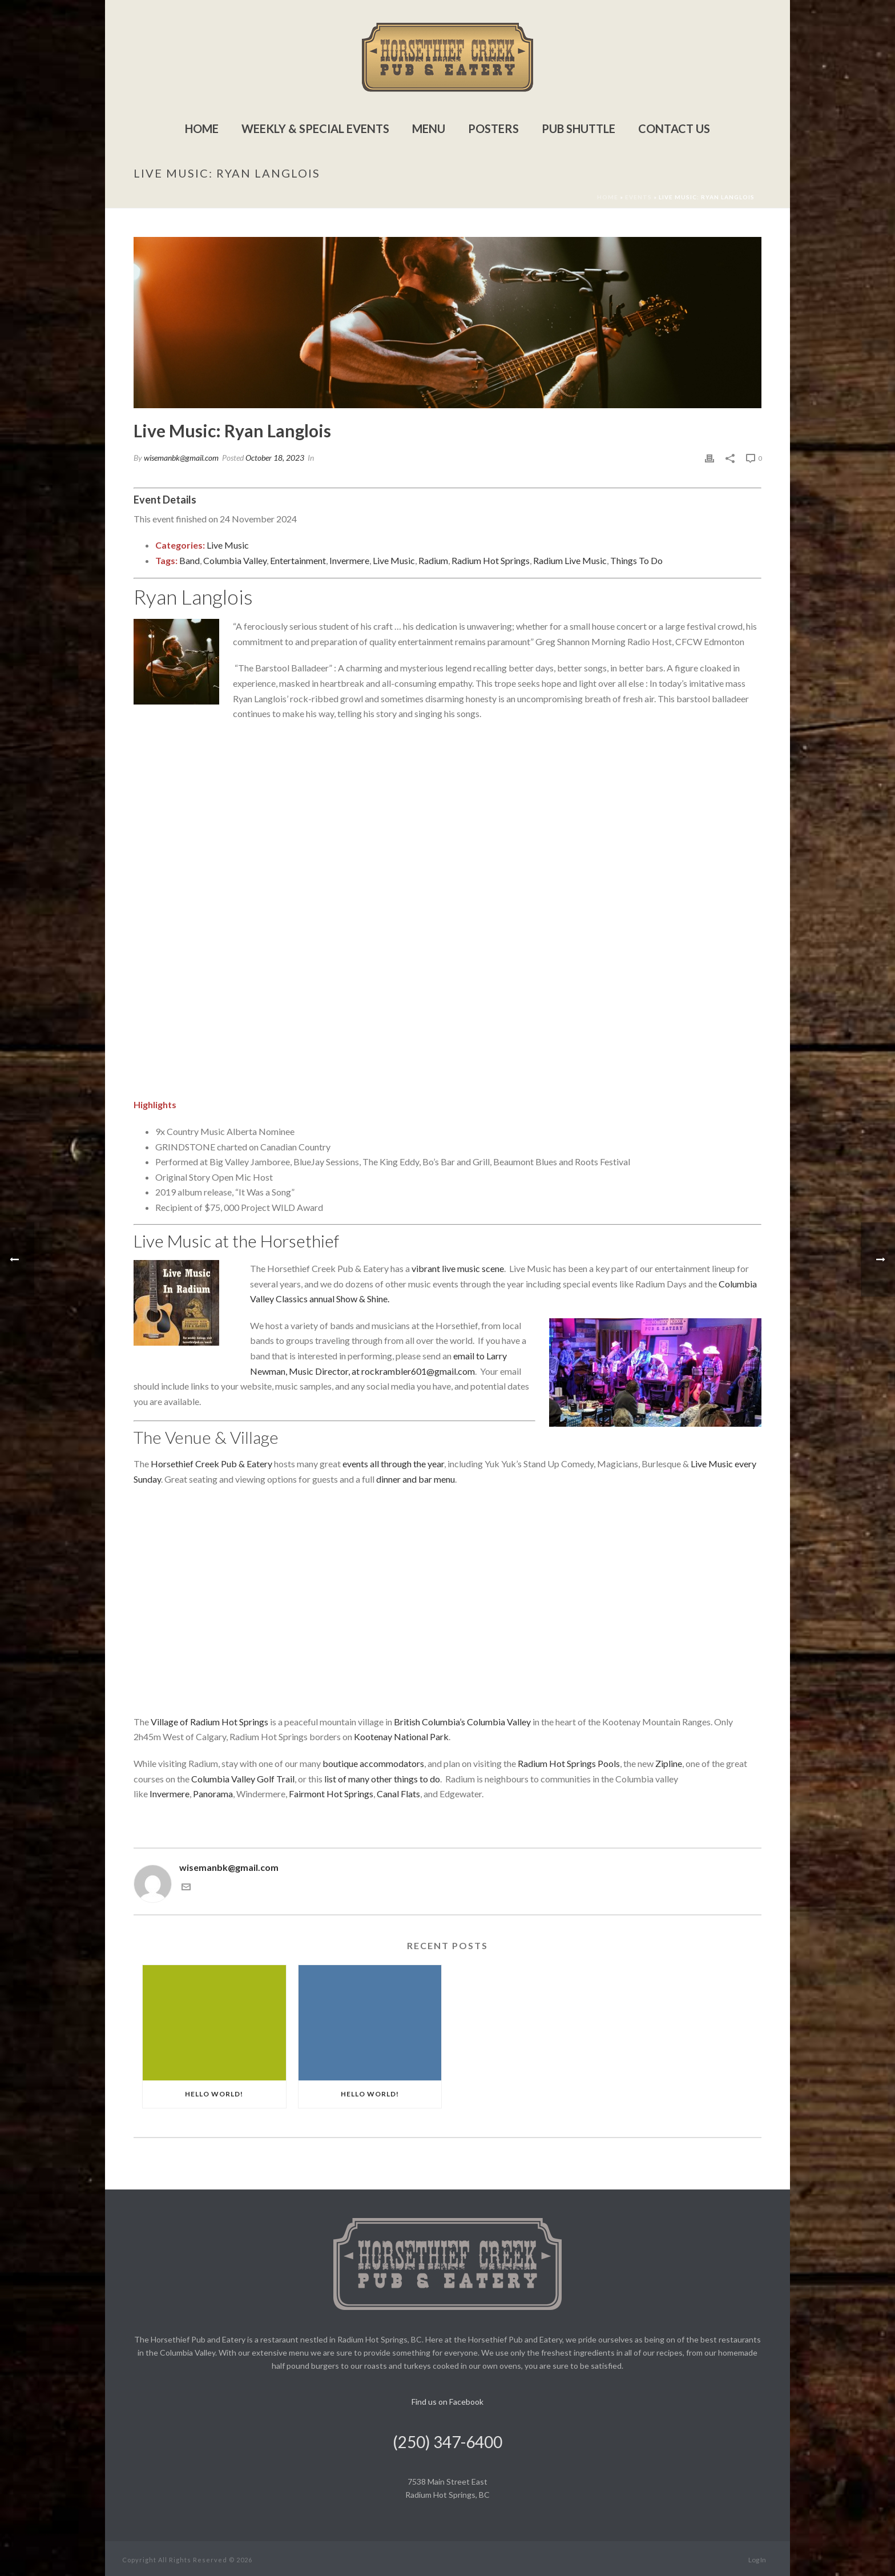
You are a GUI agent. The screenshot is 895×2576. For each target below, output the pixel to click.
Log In (757, 2559)
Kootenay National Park (401, 1736)
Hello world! (214, 2094)
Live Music (228, 545)
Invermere (349, 560)
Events (638, 197)
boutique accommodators (373, 1763)
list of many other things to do (382, 1778)
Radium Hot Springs (490, 560)
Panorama (213, 1793)
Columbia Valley (235, 560)
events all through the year (393, 1463)
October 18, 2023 (274, 457)
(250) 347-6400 (447, 2442)
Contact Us (674, 128)
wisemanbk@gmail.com (181, 457)
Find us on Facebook (447, 2401)
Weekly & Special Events (315, 128)
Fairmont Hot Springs (331, 1793)
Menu (428, 128)
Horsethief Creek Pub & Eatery (211, 1463)
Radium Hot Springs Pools (569, 1763)
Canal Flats (398, 1793)
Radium (433, 560)
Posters (493, 128)
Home (202, 128)
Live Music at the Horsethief (236, 1240)
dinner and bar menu (415, 1479)
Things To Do (636, 560)
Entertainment (298, 560)
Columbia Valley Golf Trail (243, 1778)
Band (189, 560)
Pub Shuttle (578, 128)
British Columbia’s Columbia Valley (462, 1721)
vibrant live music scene (458, 1268)
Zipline (668, 1763)
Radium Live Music (570, 560)
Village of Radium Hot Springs (209, 1721)
